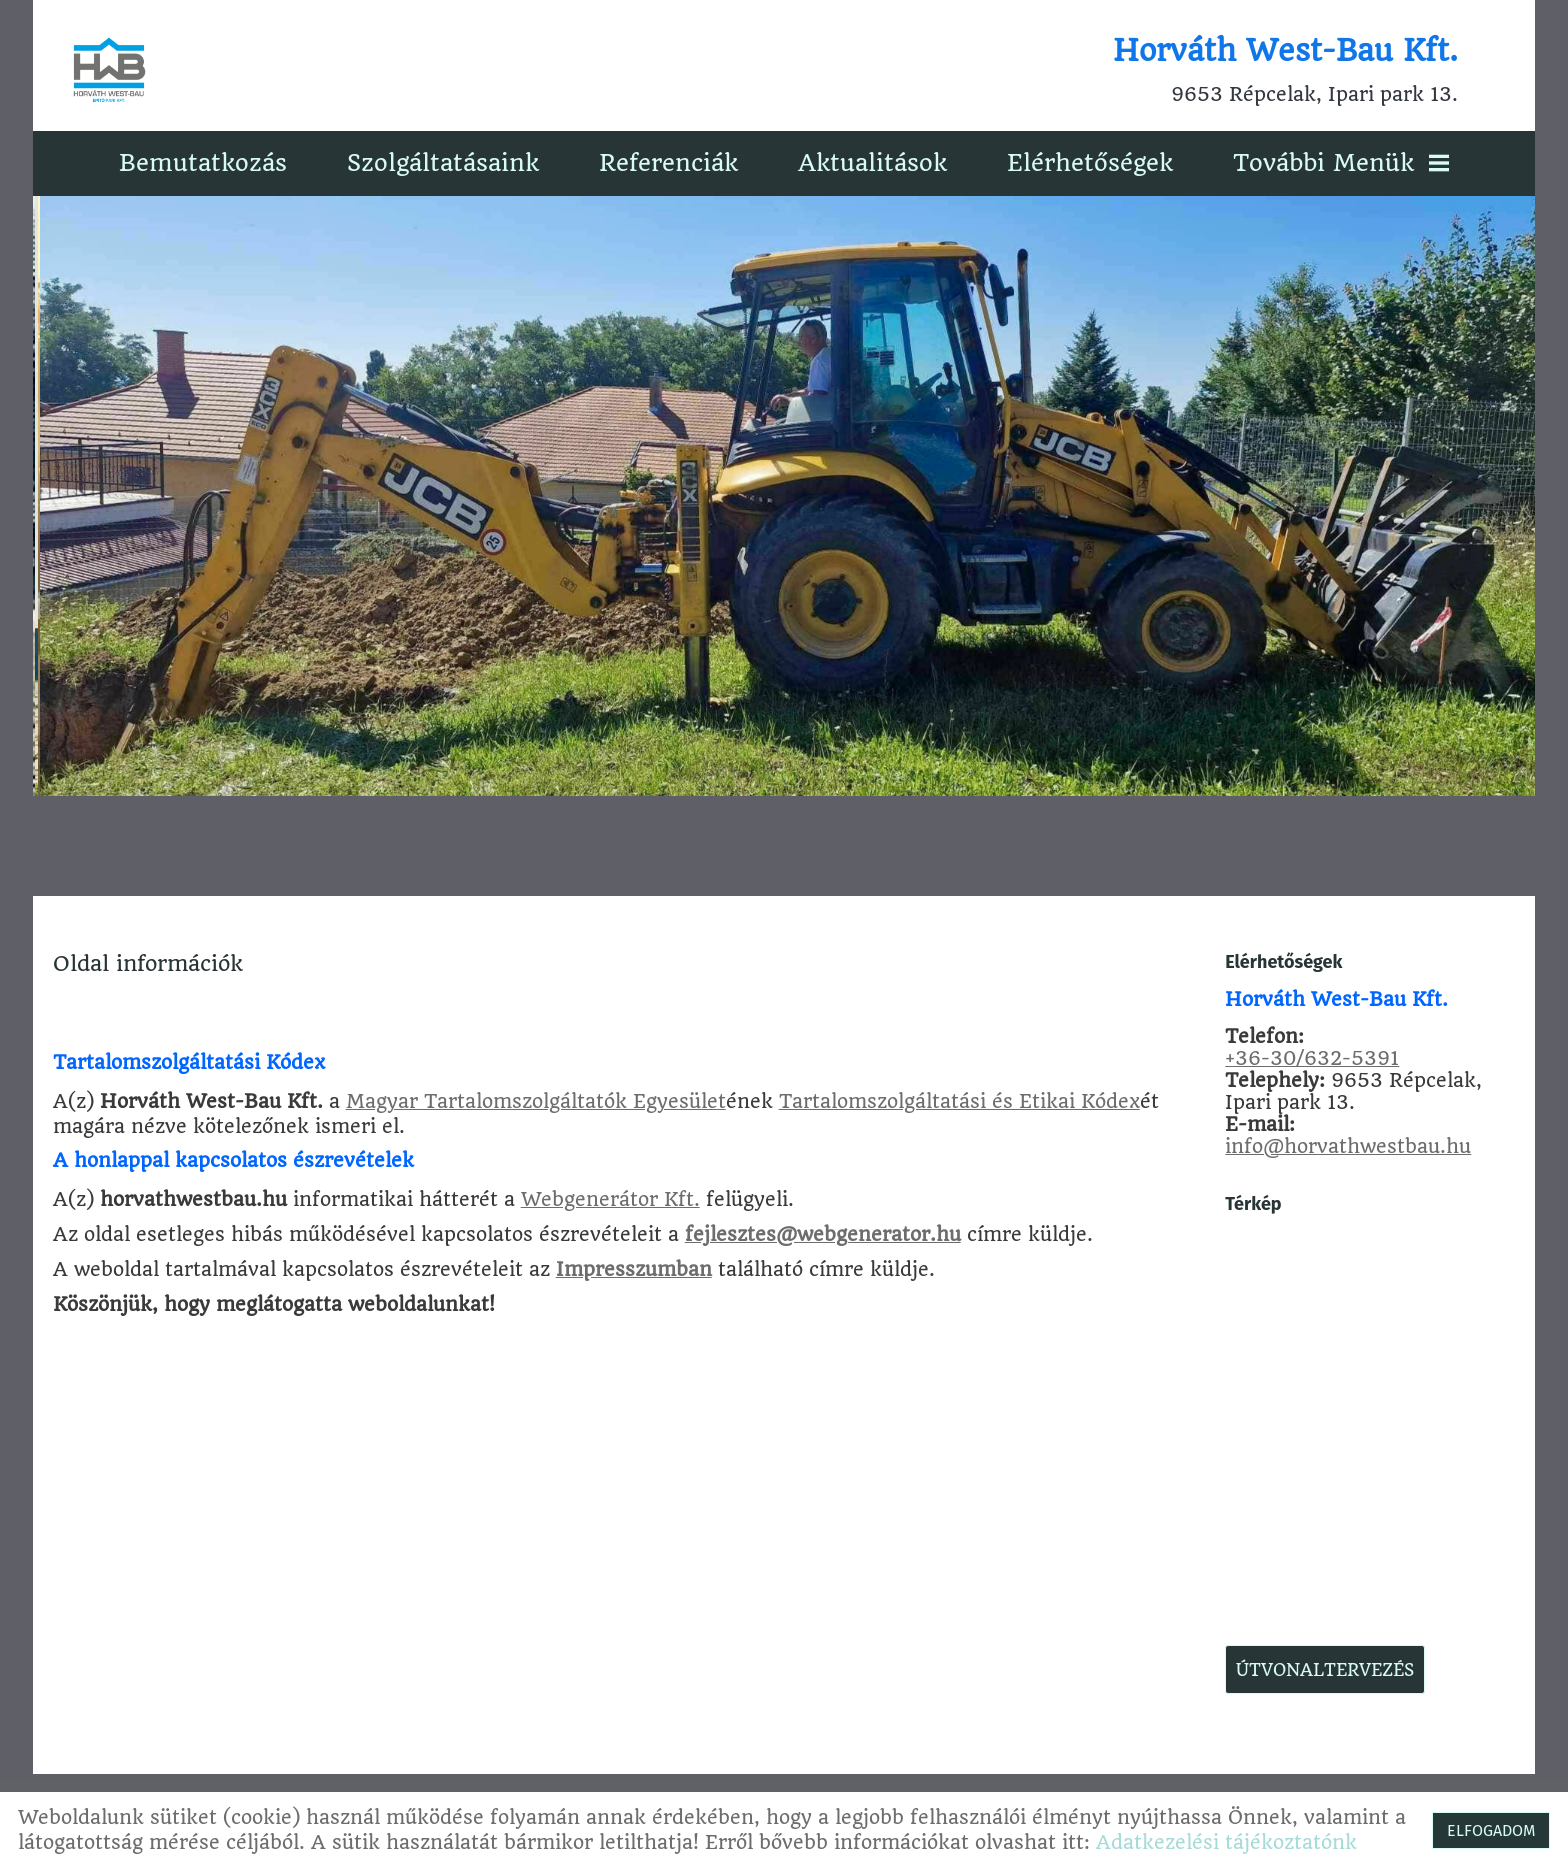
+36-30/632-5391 (1311, 1057)
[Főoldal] (111, 70)
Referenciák (668, 162)
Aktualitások (872, 162)
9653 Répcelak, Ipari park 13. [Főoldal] (1284, 70)
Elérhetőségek (1090, 162)
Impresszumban (635, 1268)
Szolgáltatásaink (443, 162)
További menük (1341, 162)
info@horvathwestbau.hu (1347, 1145)
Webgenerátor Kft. (611, 1198)
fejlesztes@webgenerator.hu (824, 1233)
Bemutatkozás (203, 162)
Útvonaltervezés (1324, 1669)
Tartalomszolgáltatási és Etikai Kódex (960, 1100)
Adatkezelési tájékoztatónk (1226, 1842)
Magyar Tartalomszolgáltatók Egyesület (537, 1100)
